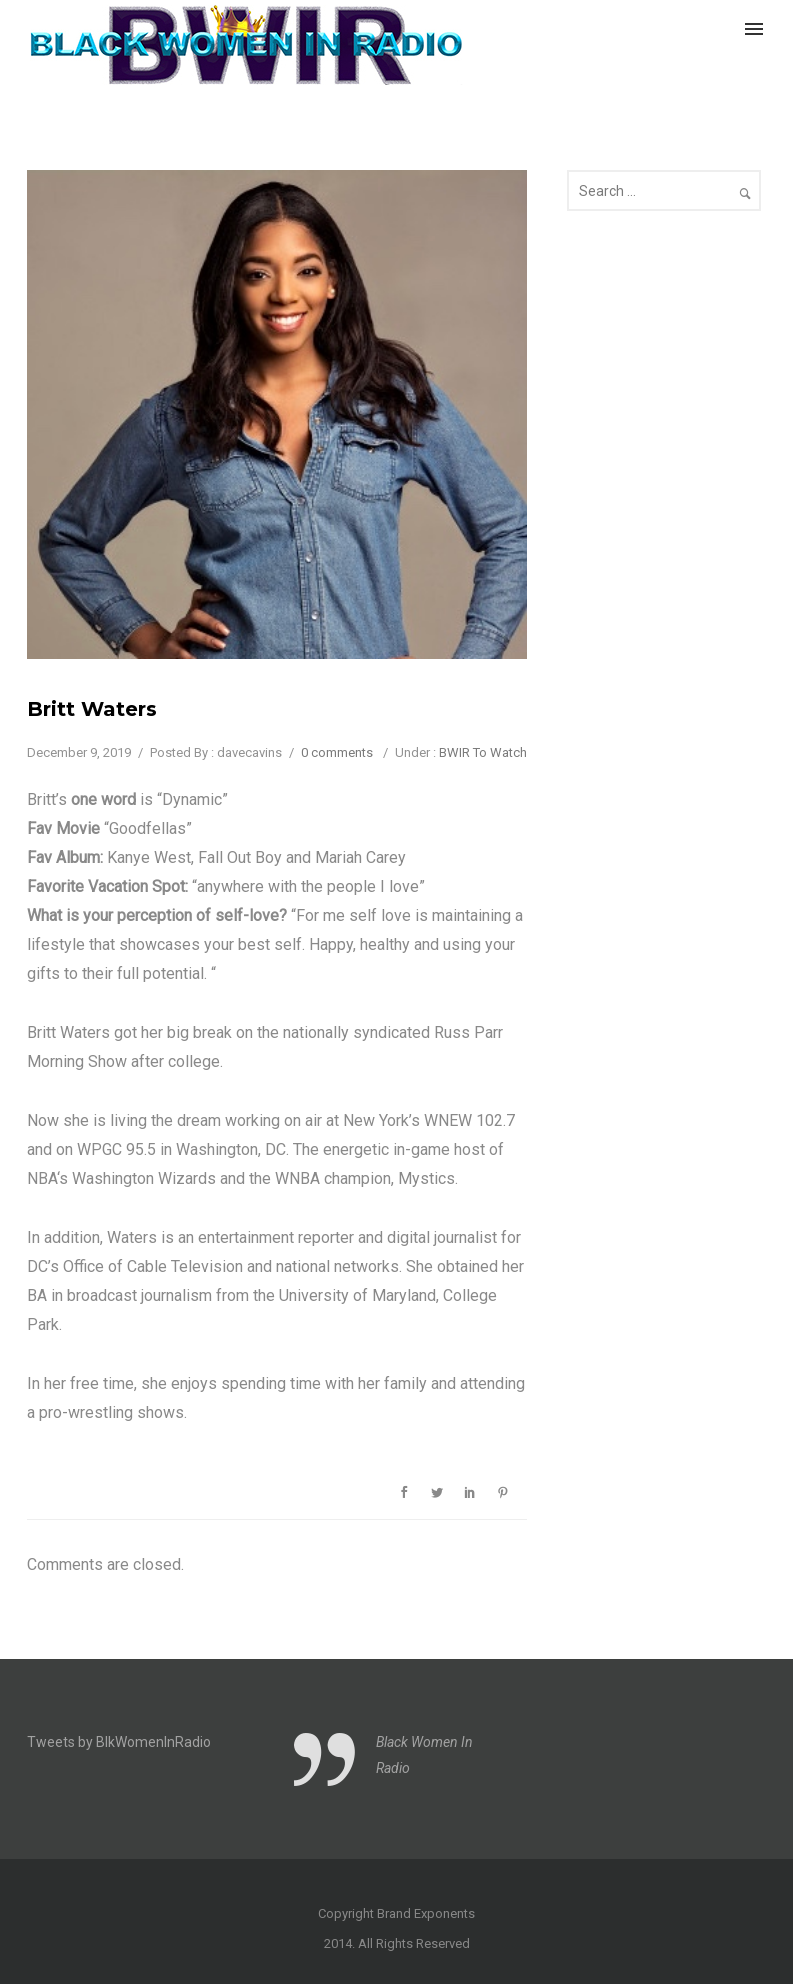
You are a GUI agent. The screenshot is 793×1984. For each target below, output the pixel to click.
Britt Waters (92, 709)
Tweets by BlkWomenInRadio (119, 1742)
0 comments (337, 752)
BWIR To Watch (483, 752)
